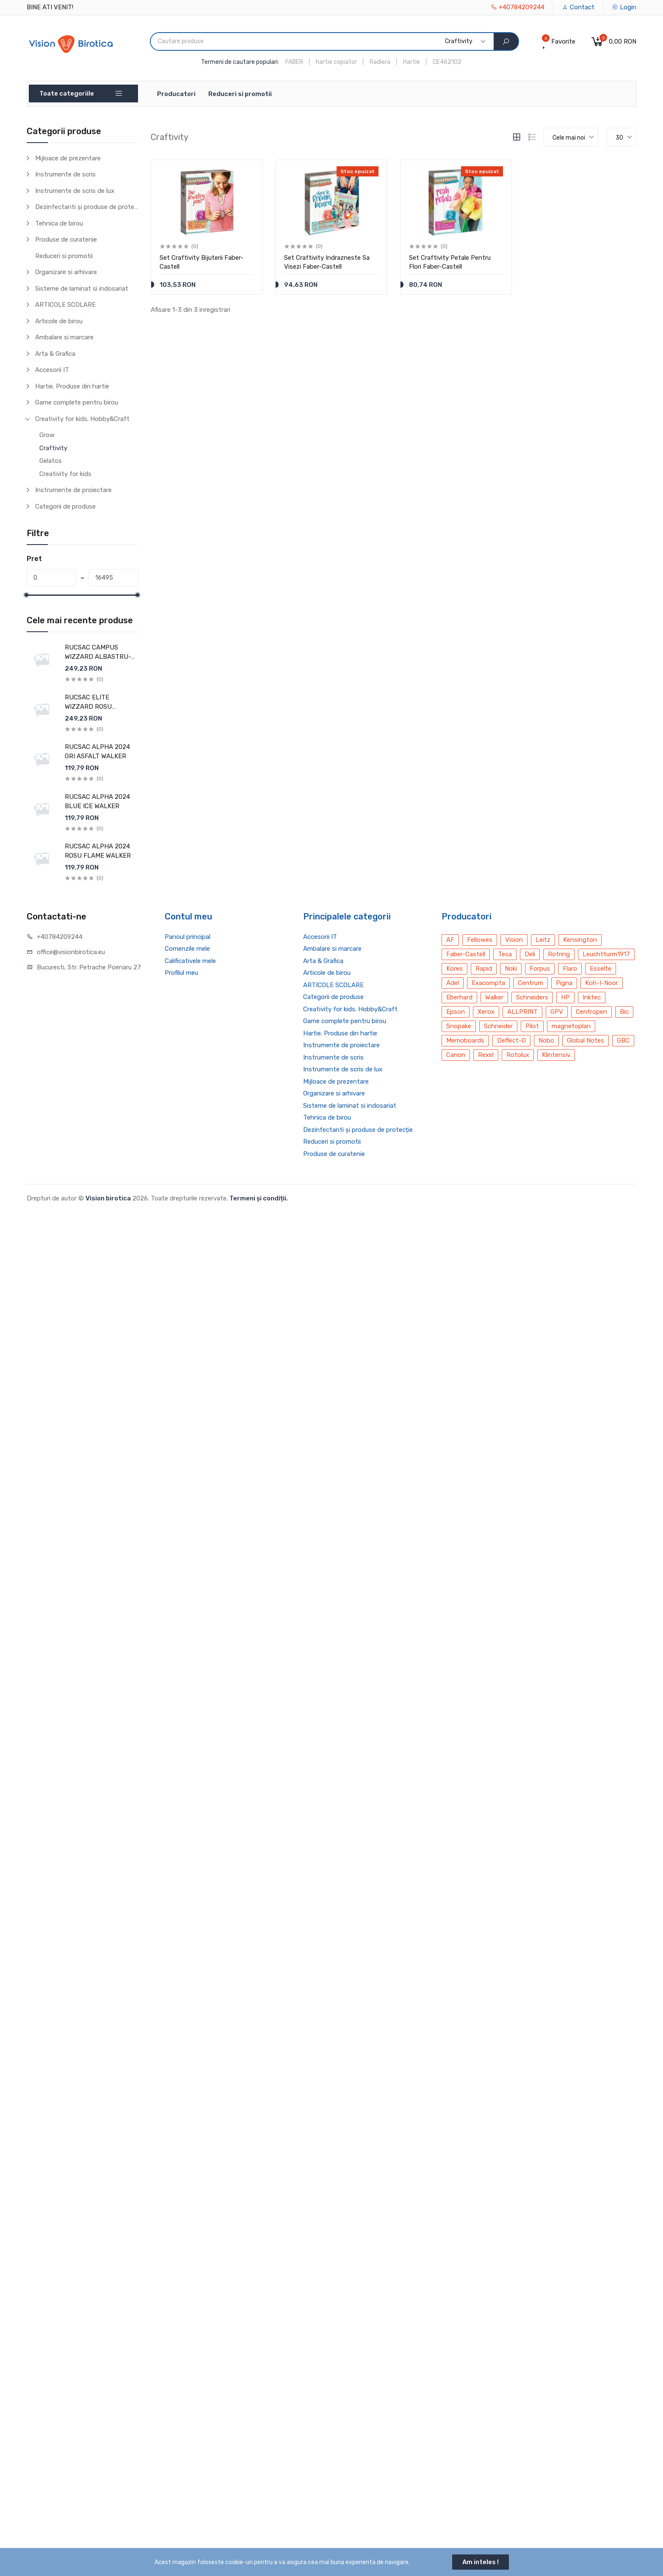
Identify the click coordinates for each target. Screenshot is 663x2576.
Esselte (600, 968)
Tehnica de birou (59, 223)
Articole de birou (59, 321)
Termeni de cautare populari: (240, 62)
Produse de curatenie (66, 239)
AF (450, 940)
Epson (455, 1012)
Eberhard (459, 997)
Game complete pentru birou (76, 402)
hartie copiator (336, 62)
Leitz (543, 940)
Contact (578, 7)
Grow (47, 435)
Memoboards (465, 1040)
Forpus (540, 968)
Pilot (532, 1026)
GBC (623, 1040)
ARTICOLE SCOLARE (65, 304)
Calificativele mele (190, 961)
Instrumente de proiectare (73, 490)
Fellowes (479, 940)
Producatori (176, 94)
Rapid (483, 968)
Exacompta (488, 983)
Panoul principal (187, 937)
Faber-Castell (465, 954)
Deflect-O (511, 1040)
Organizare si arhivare (66, 272)
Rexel (486, 1055)
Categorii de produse (65, 506)
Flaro (570, 968)
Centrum (530, 983)
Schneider (498, 1026)
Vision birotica (108, 1198)
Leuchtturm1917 (606, 954)
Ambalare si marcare (64, 337)
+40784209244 (517, 7)
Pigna (564, 983)
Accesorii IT (52, 370)
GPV (556, 1012)
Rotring (559, 954)
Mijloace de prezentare (68, 158)
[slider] (27, 595)
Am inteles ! (480, 2562)
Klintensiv (556, 1055)
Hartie (411, 62)
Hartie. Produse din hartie (72, 386)
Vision (514, 940)
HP (565, 997)
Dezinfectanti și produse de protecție (86, 207)
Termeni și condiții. (258, 1198)
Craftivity (53, 448)
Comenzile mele (187, 948)
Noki (511, 968)
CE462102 (447, 62)
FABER (294, 62)
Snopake (458, 1026)
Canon (455, 1055)
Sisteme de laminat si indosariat (81, 288)
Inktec (592, 997)
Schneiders (532, 997)
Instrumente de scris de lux (74, 191)
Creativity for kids (65, 474)
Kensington (580, 940)
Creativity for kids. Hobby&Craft (82, 419)
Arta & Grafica (55, 354)
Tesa (505, 954)
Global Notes (585, 1040)
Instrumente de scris (65, 174)
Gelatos (50, 461)
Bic (624, 1012)
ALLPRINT (522, 1012)
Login (624, 7)
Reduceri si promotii (240, 94)
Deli (530, 954)
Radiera (380, 62)
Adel (452, 983)
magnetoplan (571, 1026)
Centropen (591, 1012)
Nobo (546, 1040)
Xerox (486, 1012)
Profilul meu (181, 973)
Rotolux (517, 1055)
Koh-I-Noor (601, 983)
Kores (454, 968)
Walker (494, 997)
